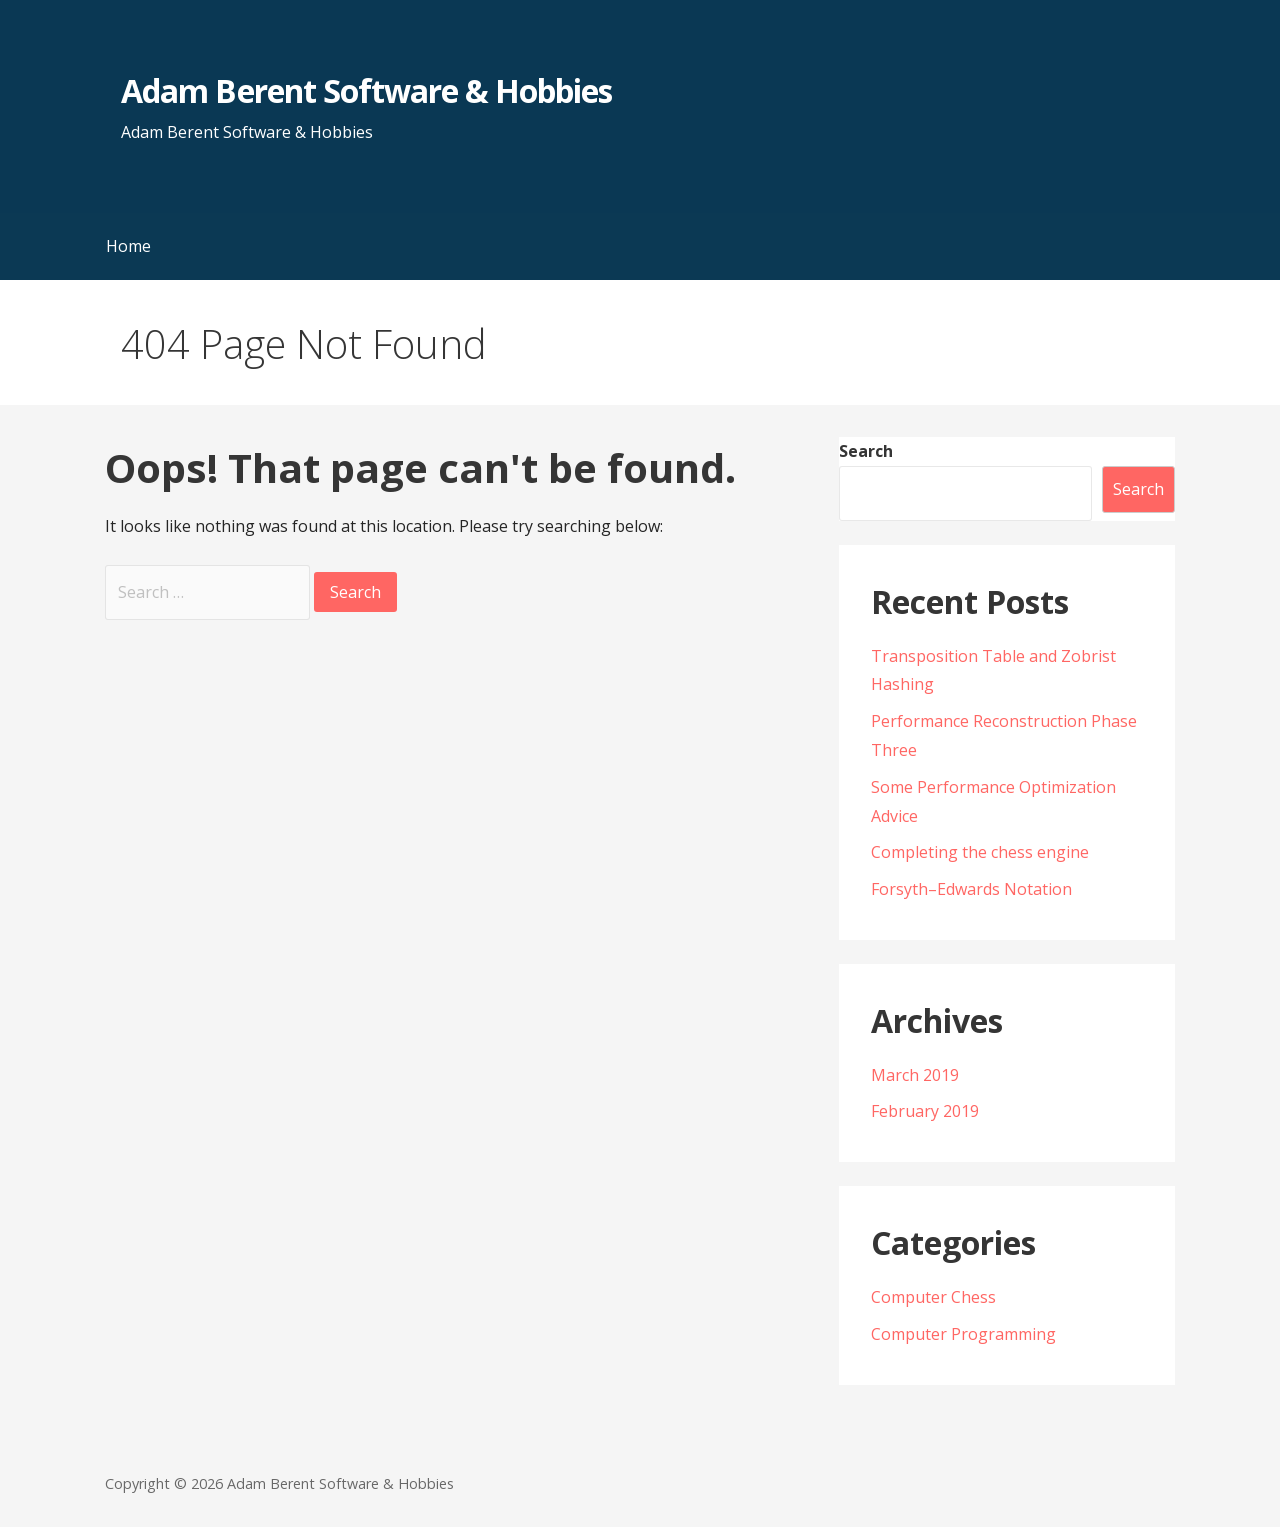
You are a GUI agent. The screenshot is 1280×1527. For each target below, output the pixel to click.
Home (128, 246)
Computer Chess (933, 1297)
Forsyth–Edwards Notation (971, 889)
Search (866, 451)
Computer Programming (963, 1334)
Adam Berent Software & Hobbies (366, 90)
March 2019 (915, 1075)
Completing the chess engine (980, 852)
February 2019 (925, 1111)
